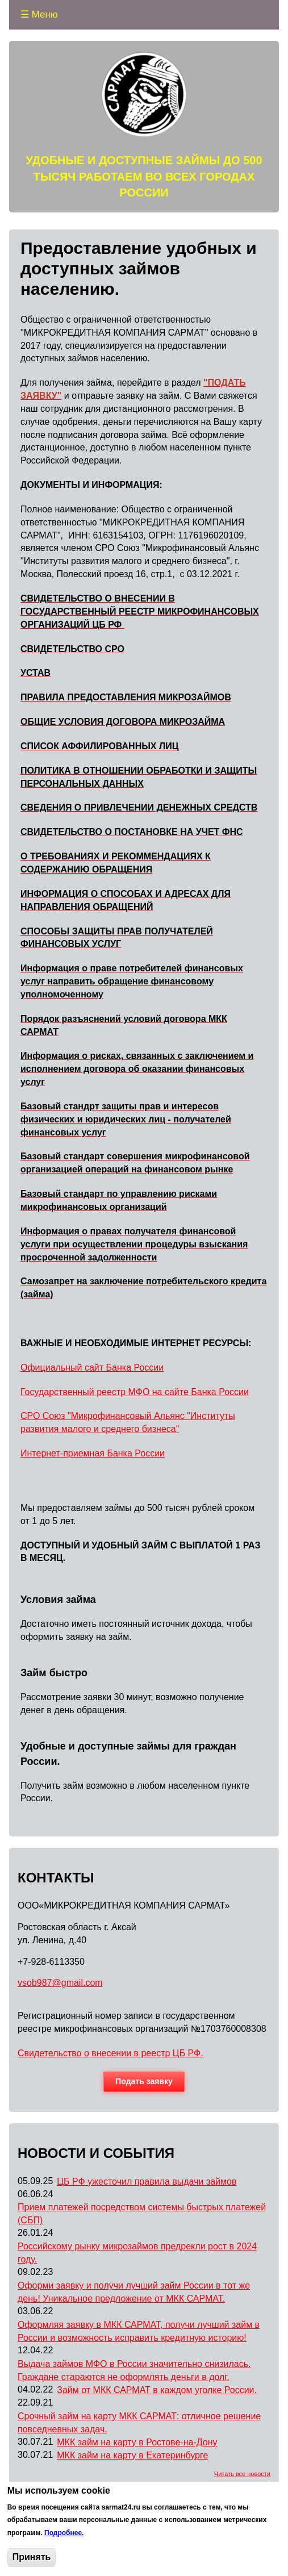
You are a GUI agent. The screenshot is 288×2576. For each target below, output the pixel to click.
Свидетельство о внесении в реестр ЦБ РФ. (110, 2053)
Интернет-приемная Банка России (92, 1453)
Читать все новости (242, 2473)
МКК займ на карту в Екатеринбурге (132, 2455)
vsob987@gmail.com (60, 1983)
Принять (31, 2557)
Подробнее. (64, 2533)
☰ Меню (39, 14)
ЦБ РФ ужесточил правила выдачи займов (146, 2181)
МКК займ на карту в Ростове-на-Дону (137, 2442)
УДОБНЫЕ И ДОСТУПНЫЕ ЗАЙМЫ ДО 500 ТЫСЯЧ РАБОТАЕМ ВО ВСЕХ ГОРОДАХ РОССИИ (144, 176)
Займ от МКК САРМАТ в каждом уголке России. (157, 2390)
